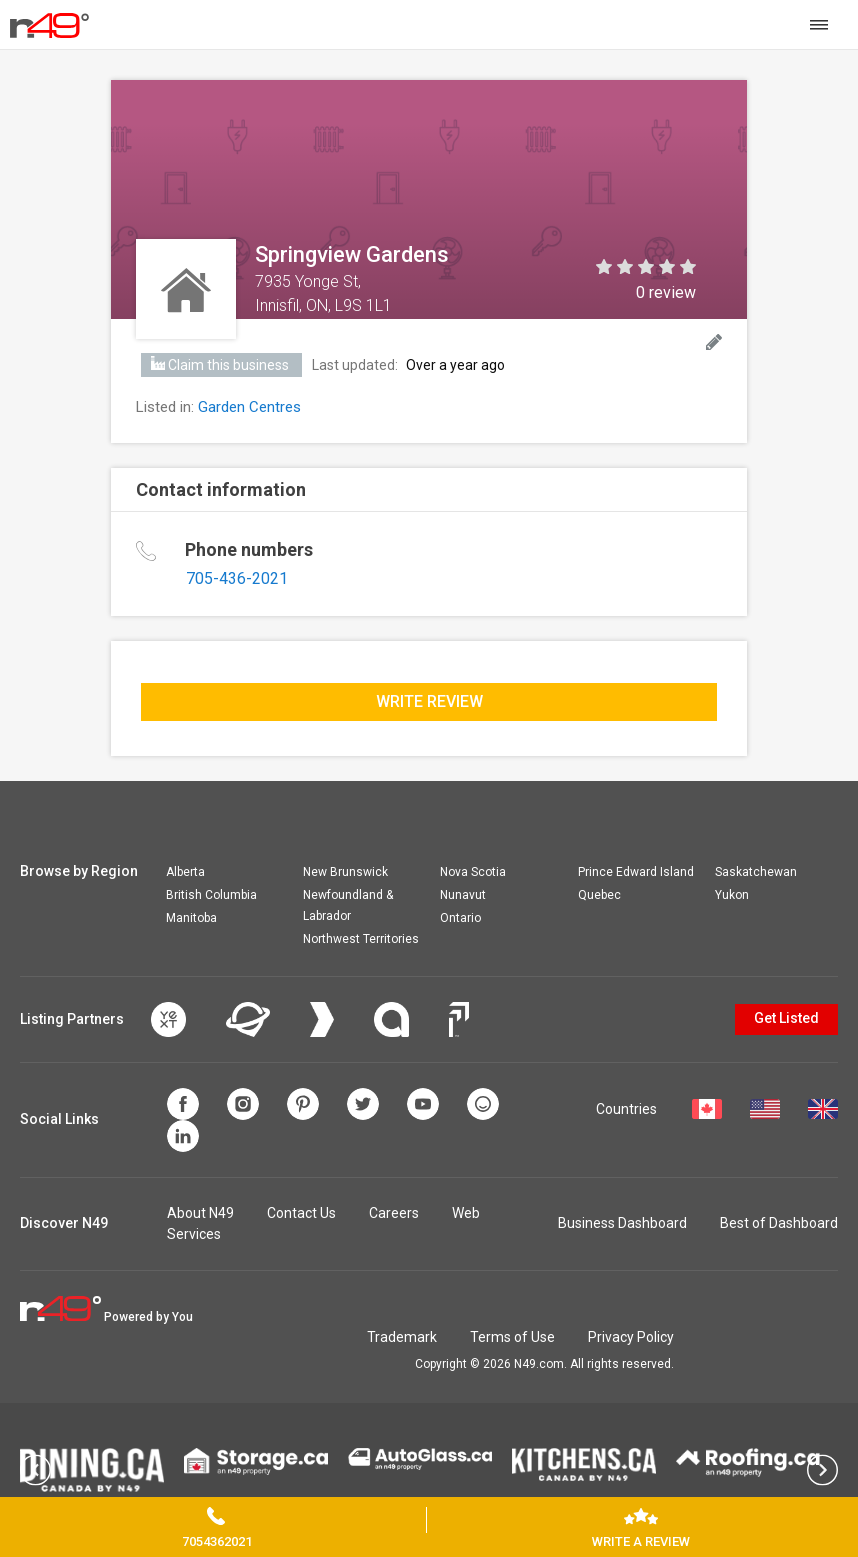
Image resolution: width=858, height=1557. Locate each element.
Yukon (732, 895)
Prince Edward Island (636, 872)
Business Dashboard (622, 1223)
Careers (394, 1213)
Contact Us (301, 1213)
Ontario (460, 918)
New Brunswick (345, 872)
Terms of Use (512, 1337)
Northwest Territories (361, 939)
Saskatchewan (756, 872)
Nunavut (463, 895)
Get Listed (786, 1018)
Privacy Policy (631, 1337)
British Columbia (211, 895)
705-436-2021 (237, 578)
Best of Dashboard (779, 1223)
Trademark (402, 1337)
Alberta (185, 872)
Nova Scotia (473, 872)
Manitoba (191, 918)
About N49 (200, 1213)
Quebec (599, 895)
